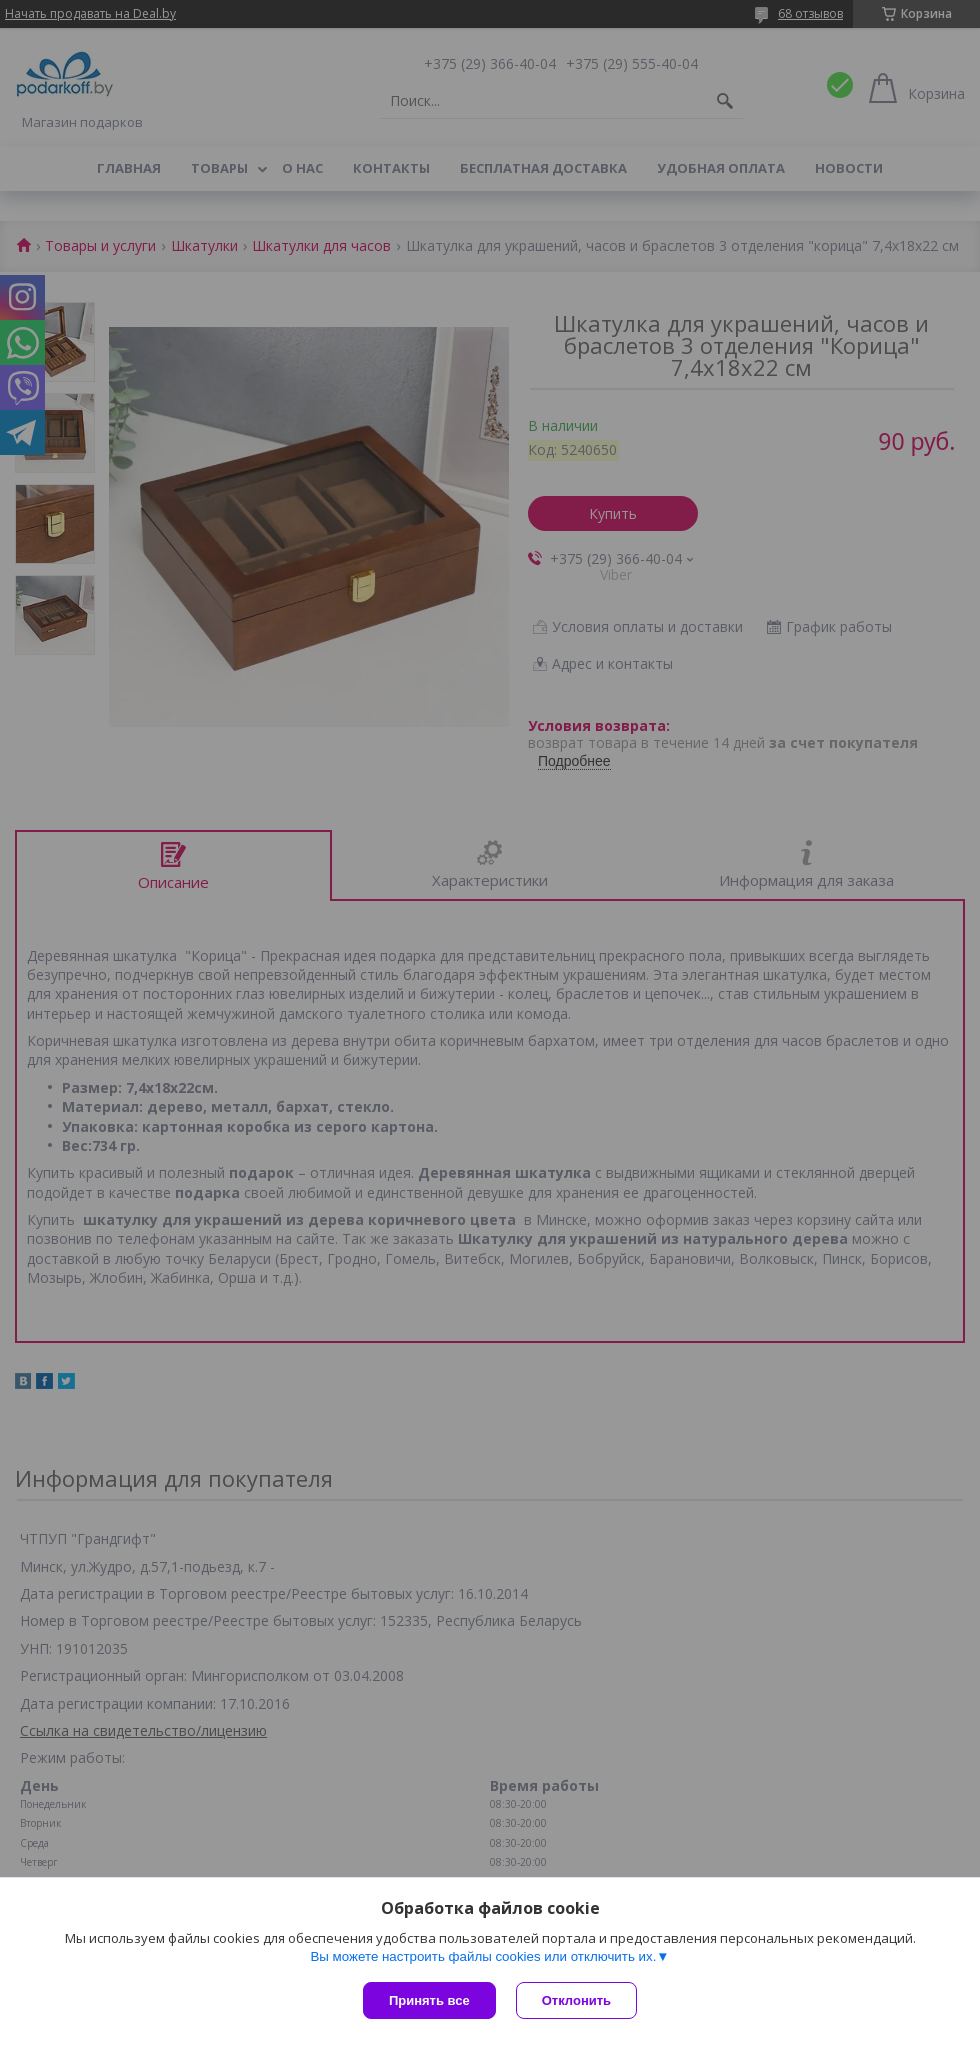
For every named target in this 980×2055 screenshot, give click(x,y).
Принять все (429, 2000)
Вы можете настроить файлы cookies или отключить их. (483, 1956)
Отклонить (576, 2000)
